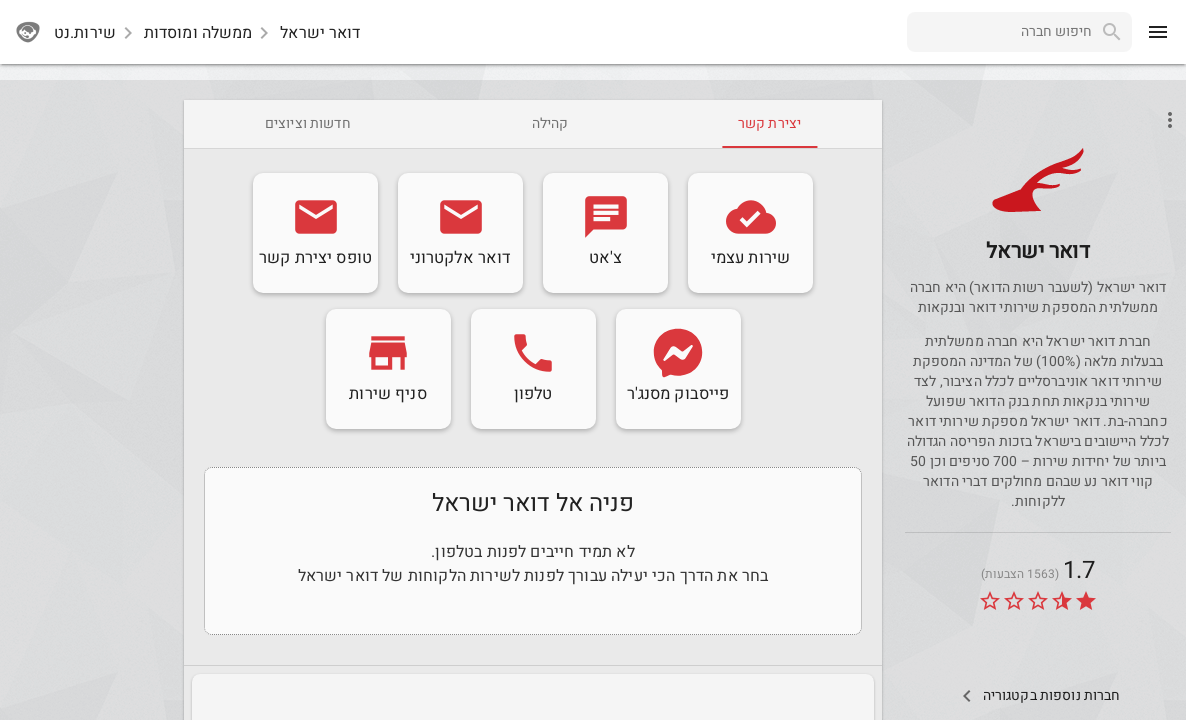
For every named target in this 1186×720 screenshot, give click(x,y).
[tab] (769, 124)
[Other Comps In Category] (1037, 696)
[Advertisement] (88, 400)
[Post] (1037, 208)
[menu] (1158, 32)
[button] (1038, 180)
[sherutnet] (28, 32)
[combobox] (999, 32)
